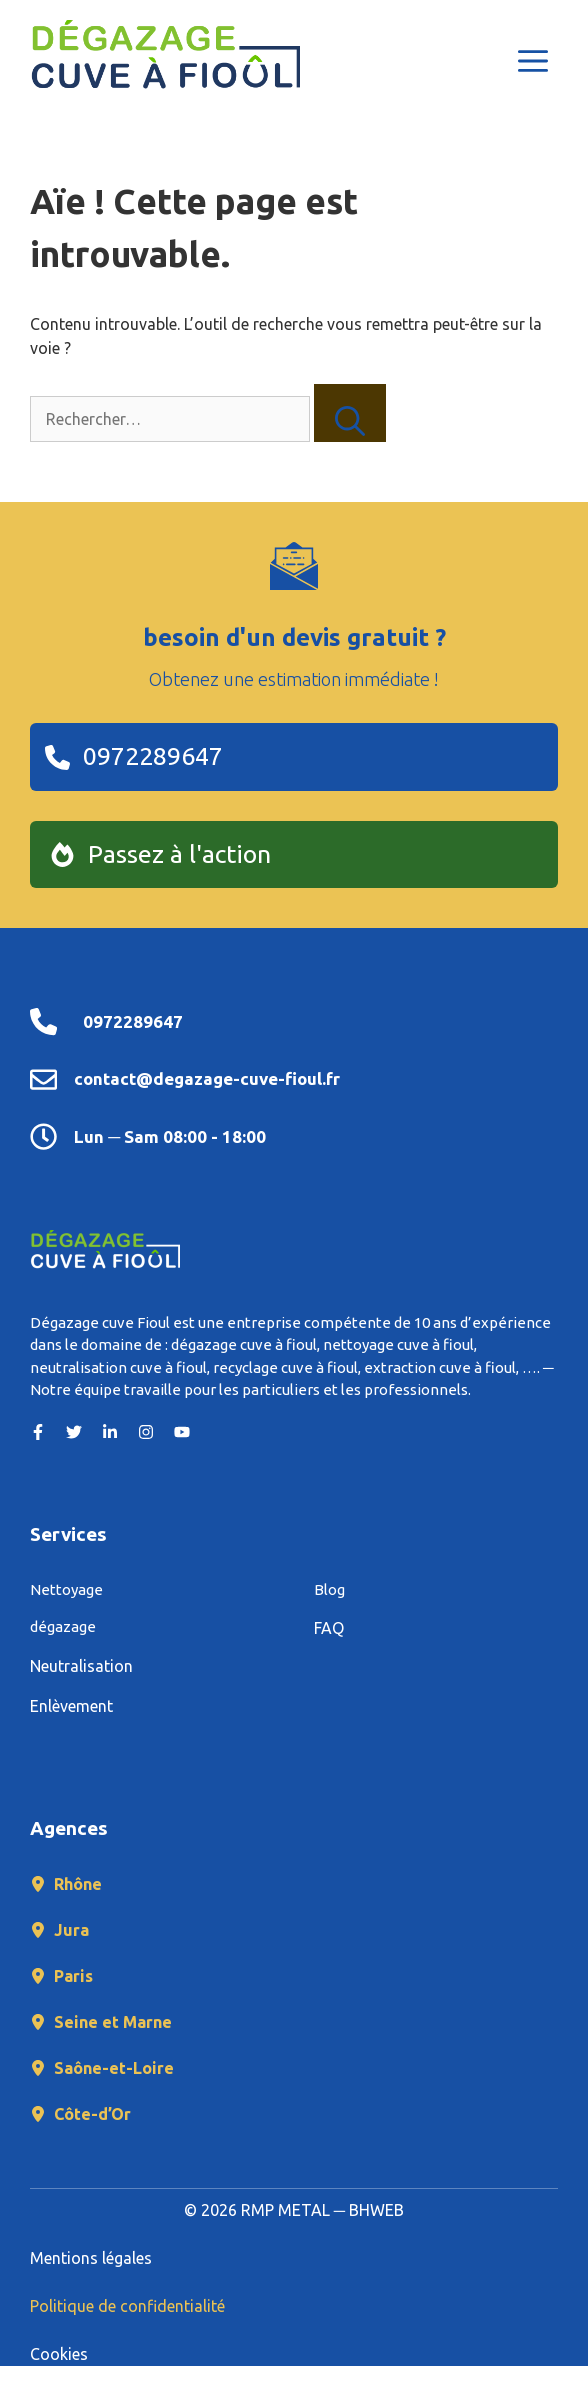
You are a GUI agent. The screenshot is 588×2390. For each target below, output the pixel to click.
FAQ (329, 1628)
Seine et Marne (113, 2022)
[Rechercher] (350, 413)
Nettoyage (66, 1589)
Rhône (78, 1884)
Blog (329, 1589)
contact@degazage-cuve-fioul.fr (207, 1078)
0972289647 (133, 1021)
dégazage (63, 1626)
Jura (71, 1930)
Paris (73, 1976)
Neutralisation (81, 1666)
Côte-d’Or (92, 2114)
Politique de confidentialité (127, 2306)
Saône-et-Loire (114, 2068)
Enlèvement (71, 1706)
